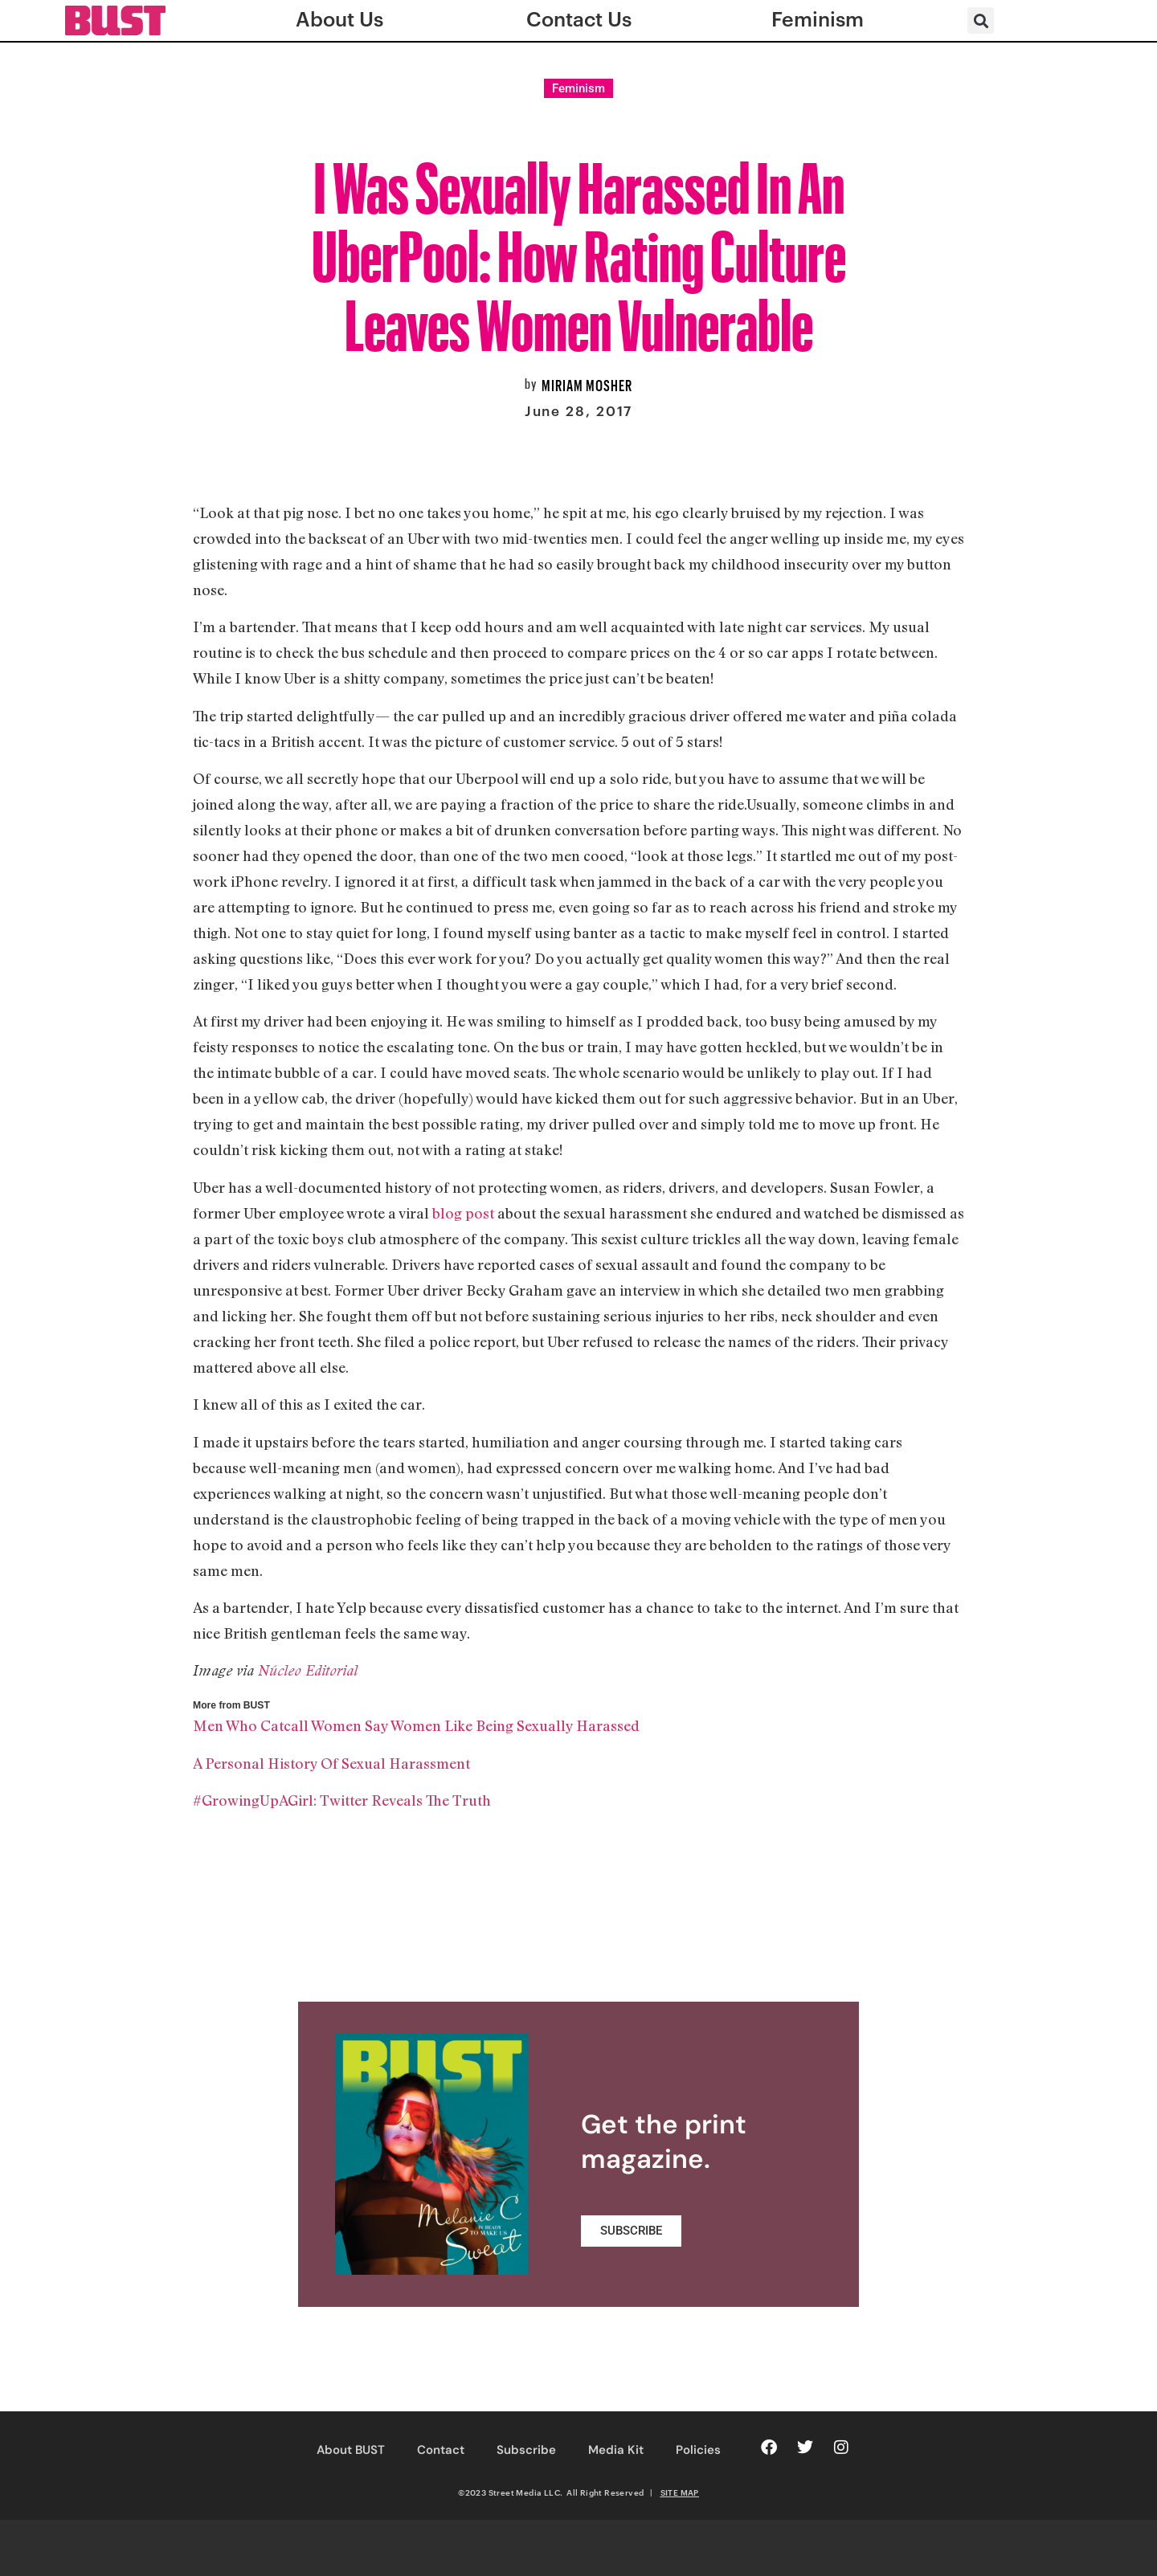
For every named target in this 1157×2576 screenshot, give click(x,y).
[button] (980, 20)
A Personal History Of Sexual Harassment (331, 1763)
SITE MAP (679, 2492)
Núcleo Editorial (308, 1670)
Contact (440, 2450)
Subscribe (526, 2450)
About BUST (351, 2450)
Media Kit (616, 2450)
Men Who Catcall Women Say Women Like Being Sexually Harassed (416, 1725)
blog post (463, 1213)
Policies (698, 2450)
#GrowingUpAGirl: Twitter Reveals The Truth (342, 1800)
